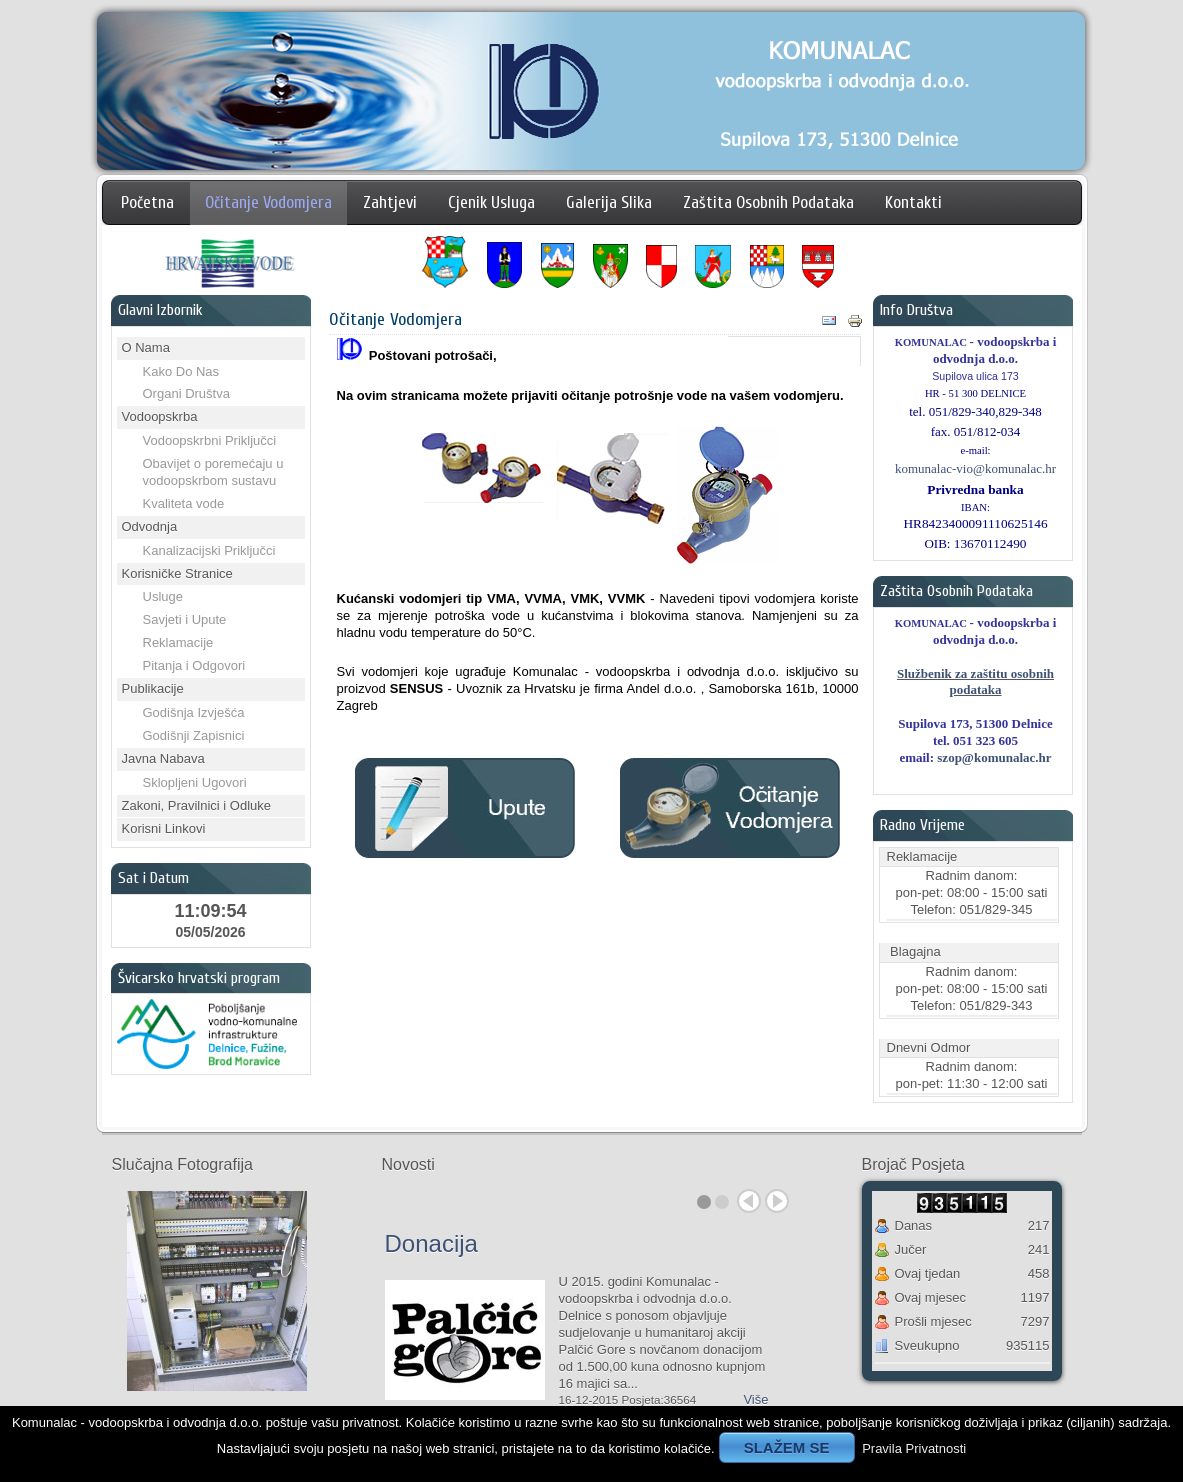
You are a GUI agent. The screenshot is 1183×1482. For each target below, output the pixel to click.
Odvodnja (150, 526)
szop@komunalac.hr (994, 757)
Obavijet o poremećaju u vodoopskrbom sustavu (213, 472)
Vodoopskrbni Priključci (210, 440)
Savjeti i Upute (185, 619)
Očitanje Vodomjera (268, 202)
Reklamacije (178, 642)
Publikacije (153, 688)
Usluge (163, 596)
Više (755, 1399)
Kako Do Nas (181, 371)
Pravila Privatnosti (914, 1448)
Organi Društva (186, 393)
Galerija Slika (609, 202)
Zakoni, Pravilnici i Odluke (197, 805)
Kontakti (913, 202)
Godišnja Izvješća (194, 712)
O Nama (146, 347)
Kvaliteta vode (184, 503)
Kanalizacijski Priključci (209, 550)
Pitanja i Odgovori (194, 665)
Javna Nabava (163, 758)
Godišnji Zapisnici (194, 735)
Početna (147, 202)
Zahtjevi (390, 202)
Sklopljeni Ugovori (195, 782)
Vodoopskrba (160, 416)
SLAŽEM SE (787, 1447)
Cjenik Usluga (491, 202)
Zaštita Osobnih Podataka (768, 202)
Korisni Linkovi (164, 828)
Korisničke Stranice (177, 573)
